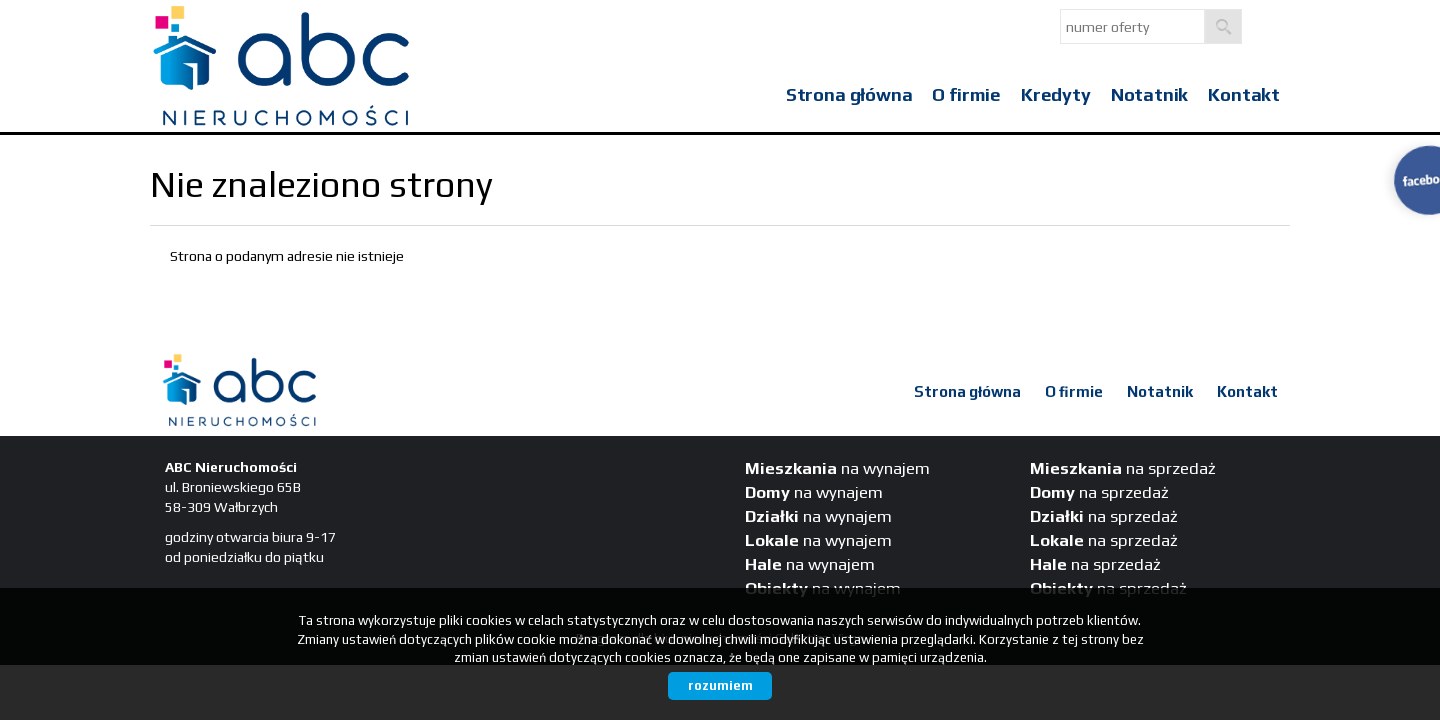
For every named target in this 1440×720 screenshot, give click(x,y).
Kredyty (1056, 94)
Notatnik (1150, 94)
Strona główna (849, 94)
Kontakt (1244, 94)
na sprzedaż (1123, 468)
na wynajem (837, 468)
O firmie (966, 94)
